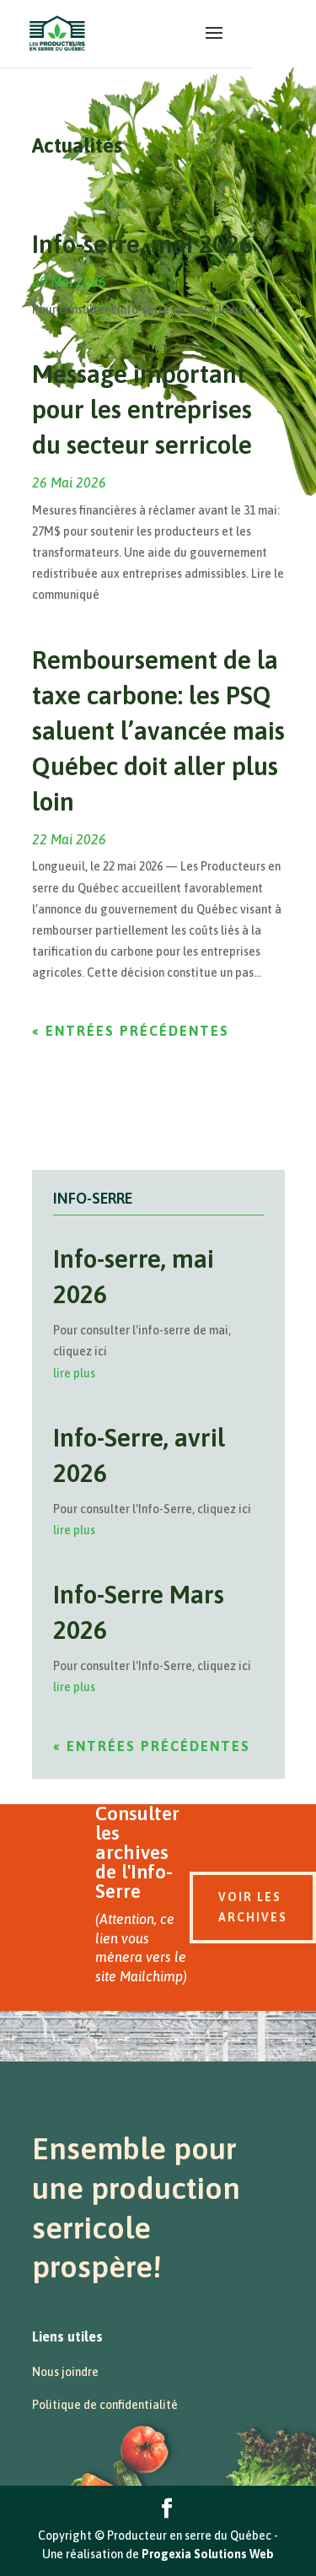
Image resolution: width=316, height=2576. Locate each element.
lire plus (74, 1373)
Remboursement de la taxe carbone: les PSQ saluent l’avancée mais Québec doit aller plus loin (158, 730)
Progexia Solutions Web (208, 2554)
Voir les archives (252, 1907)
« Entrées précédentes (130, 1030)
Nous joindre (65, 2372)
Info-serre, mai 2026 (142, 243)
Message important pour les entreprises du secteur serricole (142, 409)
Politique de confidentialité (105, 2405)
